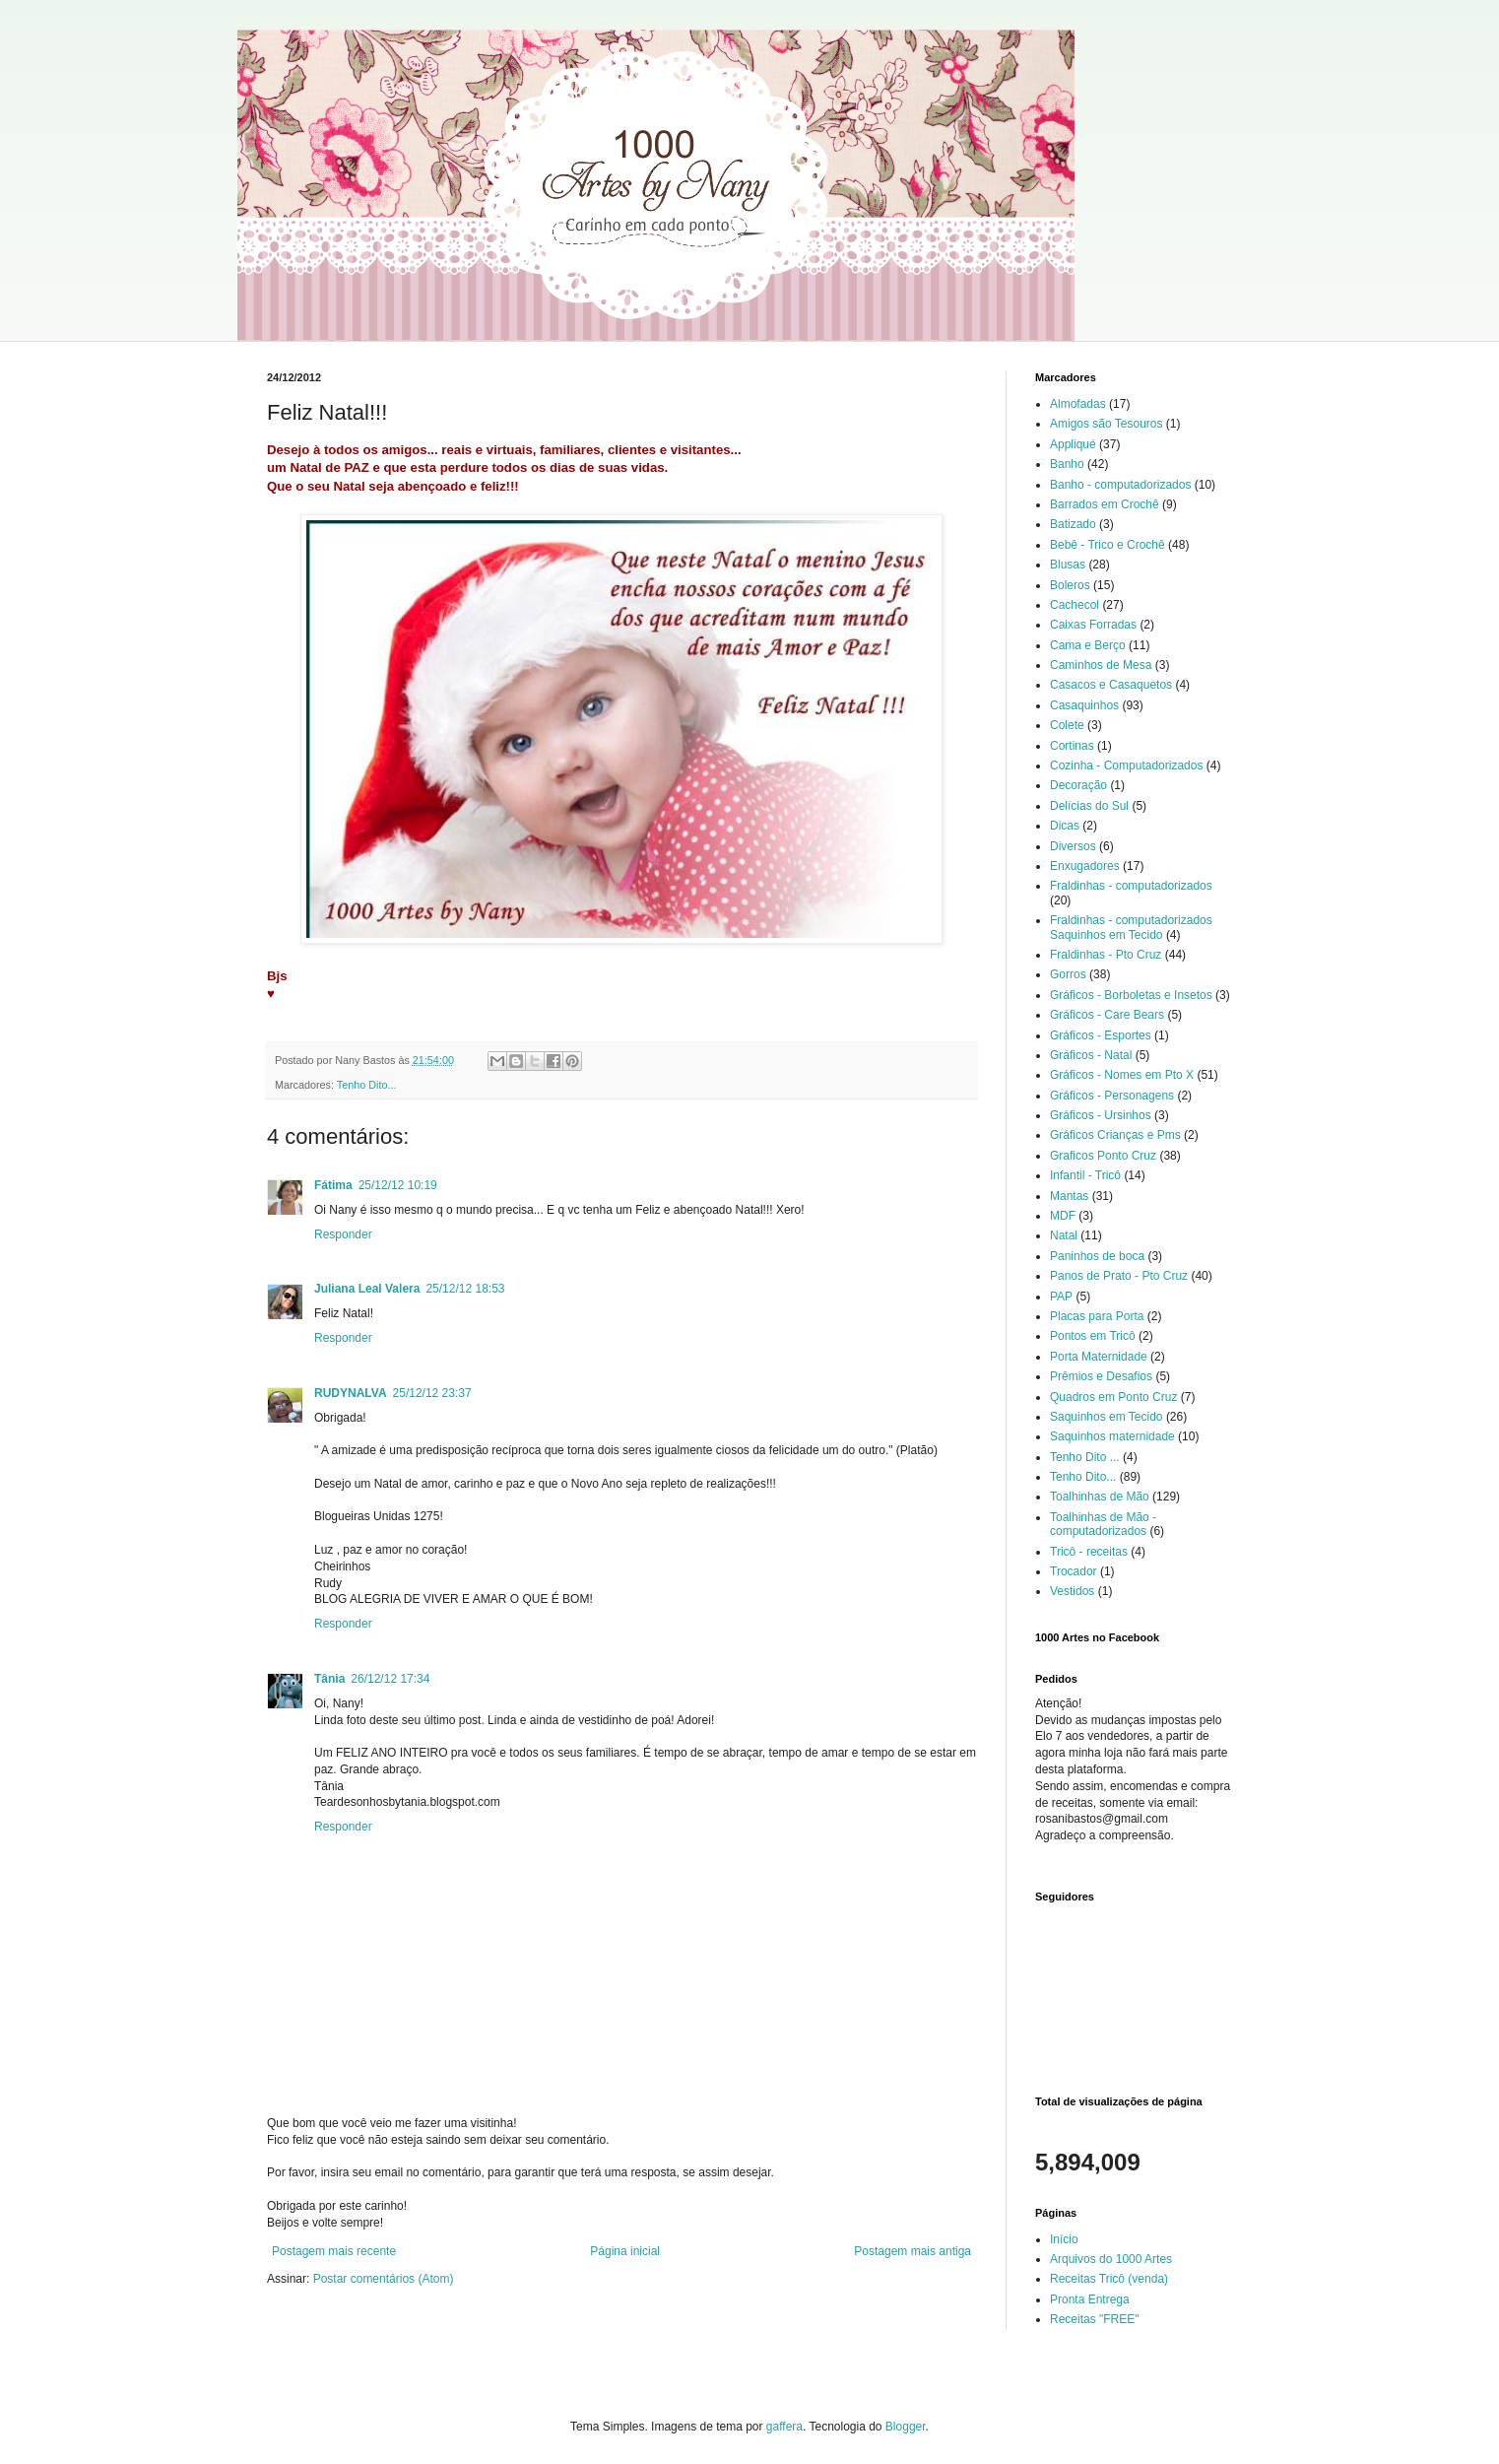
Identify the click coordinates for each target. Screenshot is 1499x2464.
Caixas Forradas (1093, 625)
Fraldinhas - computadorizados (1131, 886)
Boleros (1070, 585)
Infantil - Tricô (1085, 1175)
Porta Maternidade (1098, 1357)
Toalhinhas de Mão (1099, 1496)
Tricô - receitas (1089, 1552)
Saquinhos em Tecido (1106, 1417)
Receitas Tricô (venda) (1109, 2279)
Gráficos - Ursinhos (1100, 1115)
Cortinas (1072, 746)
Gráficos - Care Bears (1107, 1015)
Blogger (905, 2426)
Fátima (333, 1185)
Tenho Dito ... (1085, 1457)
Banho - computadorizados (1120, 485)
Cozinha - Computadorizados (1126, 765)
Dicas (1064, 825)
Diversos (1073, 846)
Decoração (1078, 785)
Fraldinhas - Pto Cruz (1105, 955)
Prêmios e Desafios (1101, 1376)
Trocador (1073, 1571)
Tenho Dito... (367, 1085)
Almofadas (1078, 404)
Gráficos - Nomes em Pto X (1122, 1075)
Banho (1067, 464)
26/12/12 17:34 (390, 1679)
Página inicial (625, 2251)
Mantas (1069, 1196)
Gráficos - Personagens (1112, 1095)
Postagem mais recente (334, 2251)
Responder (343, 1234)
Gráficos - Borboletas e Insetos (1131, 995)
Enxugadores (1085, 866)
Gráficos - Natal (1091, 1055)
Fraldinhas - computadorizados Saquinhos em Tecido (1131, 927)
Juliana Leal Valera (367, 1289)
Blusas (1067, 564)
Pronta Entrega (1090, 2299)
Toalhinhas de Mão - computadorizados (1103, 1524)
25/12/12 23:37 (432, 1393)
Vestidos (1072, 1591)
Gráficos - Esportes (1100, 1035)
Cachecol (1074, 605)
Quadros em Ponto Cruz (1113, 1397)
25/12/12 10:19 (397, 1185)
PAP (1061, 1296)
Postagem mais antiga (912, 2251)
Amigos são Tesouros (1106, 424)
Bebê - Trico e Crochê (1107, 545)
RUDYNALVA (350, 1393)
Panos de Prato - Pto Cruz (1119, 1276)
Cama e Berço (1088, 645)
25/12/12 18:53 (464, 1289)
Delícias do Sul (1089, 806)
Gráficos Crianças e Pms (1115, 1135)
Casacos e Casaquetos (1111, 685)
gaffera (784, 2426)
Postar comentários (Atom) (383, 2279)
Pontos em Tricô (1093, 1336)
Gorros (1068, 974)
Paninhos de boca (1097, 1256)
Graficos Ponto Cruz (1103, 1156)
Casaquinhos (1084, 705)
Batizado (1073, 524)
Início (1064, 2239)
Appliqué (1073, 444)
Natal (1063, 1235)
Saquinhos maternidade (1112, 1436)
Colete (1067, 725)
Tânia (329, 1679)
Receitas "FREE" (1095, 2319)
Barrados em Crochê (1104, 504)
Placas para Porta (1096, 1316)
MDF (1062, 1216)
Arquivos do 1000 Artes (1111, 2259)
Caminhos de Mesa (1100, 665)
